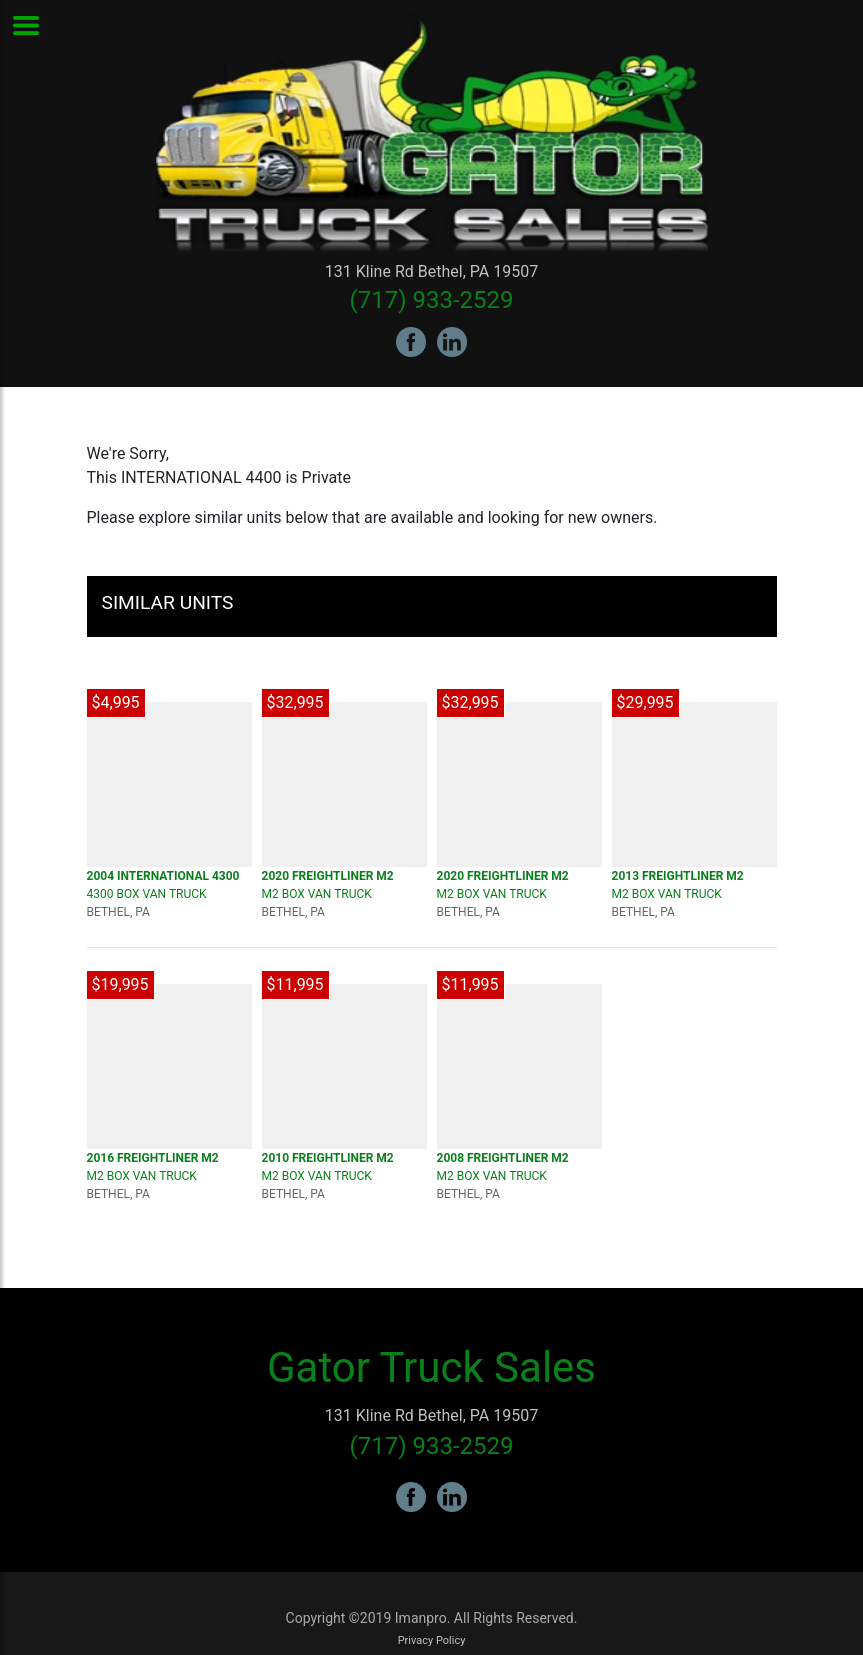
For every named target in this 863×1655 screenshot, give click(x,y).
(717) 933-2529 (431, 300)
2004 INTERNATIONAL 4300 (163, 876)
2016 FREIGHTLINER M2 (153, 1158)
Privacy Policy (432, 1640)
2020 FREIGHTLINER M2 (328, 876)
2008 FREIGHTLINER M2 (503, 1158)
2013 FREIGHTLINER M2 (678, 876)
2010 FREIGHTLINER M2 (328, 1158)
